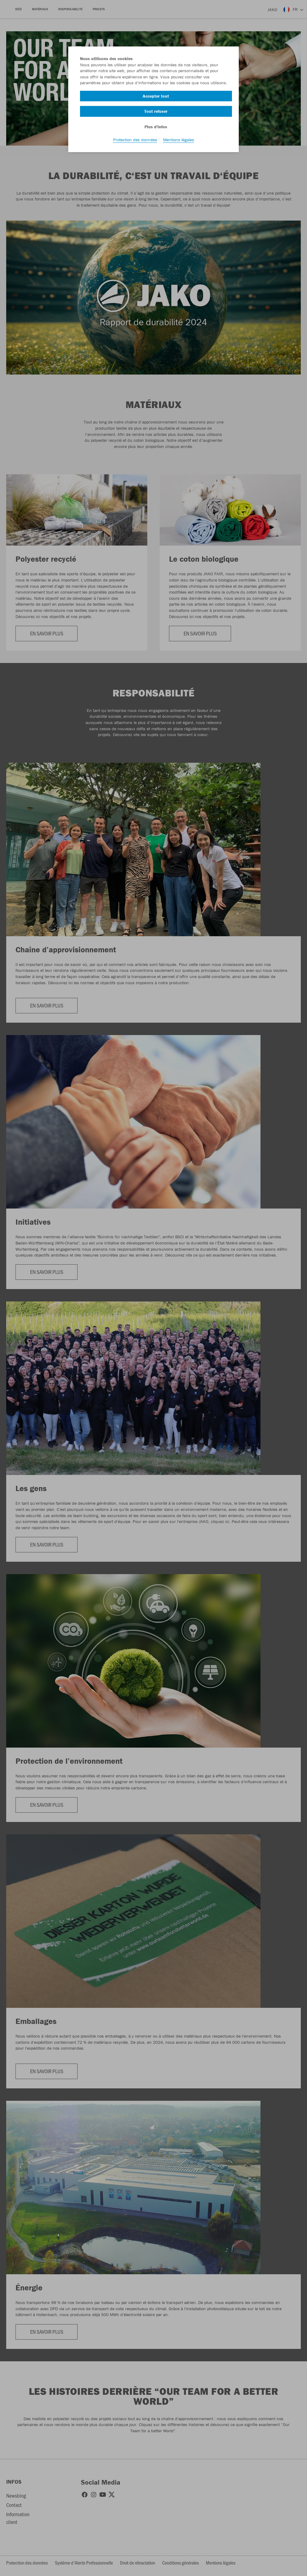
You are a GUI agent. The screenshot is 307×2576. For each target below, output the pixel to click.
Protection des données (135, 140)
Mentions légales (178, 140)
